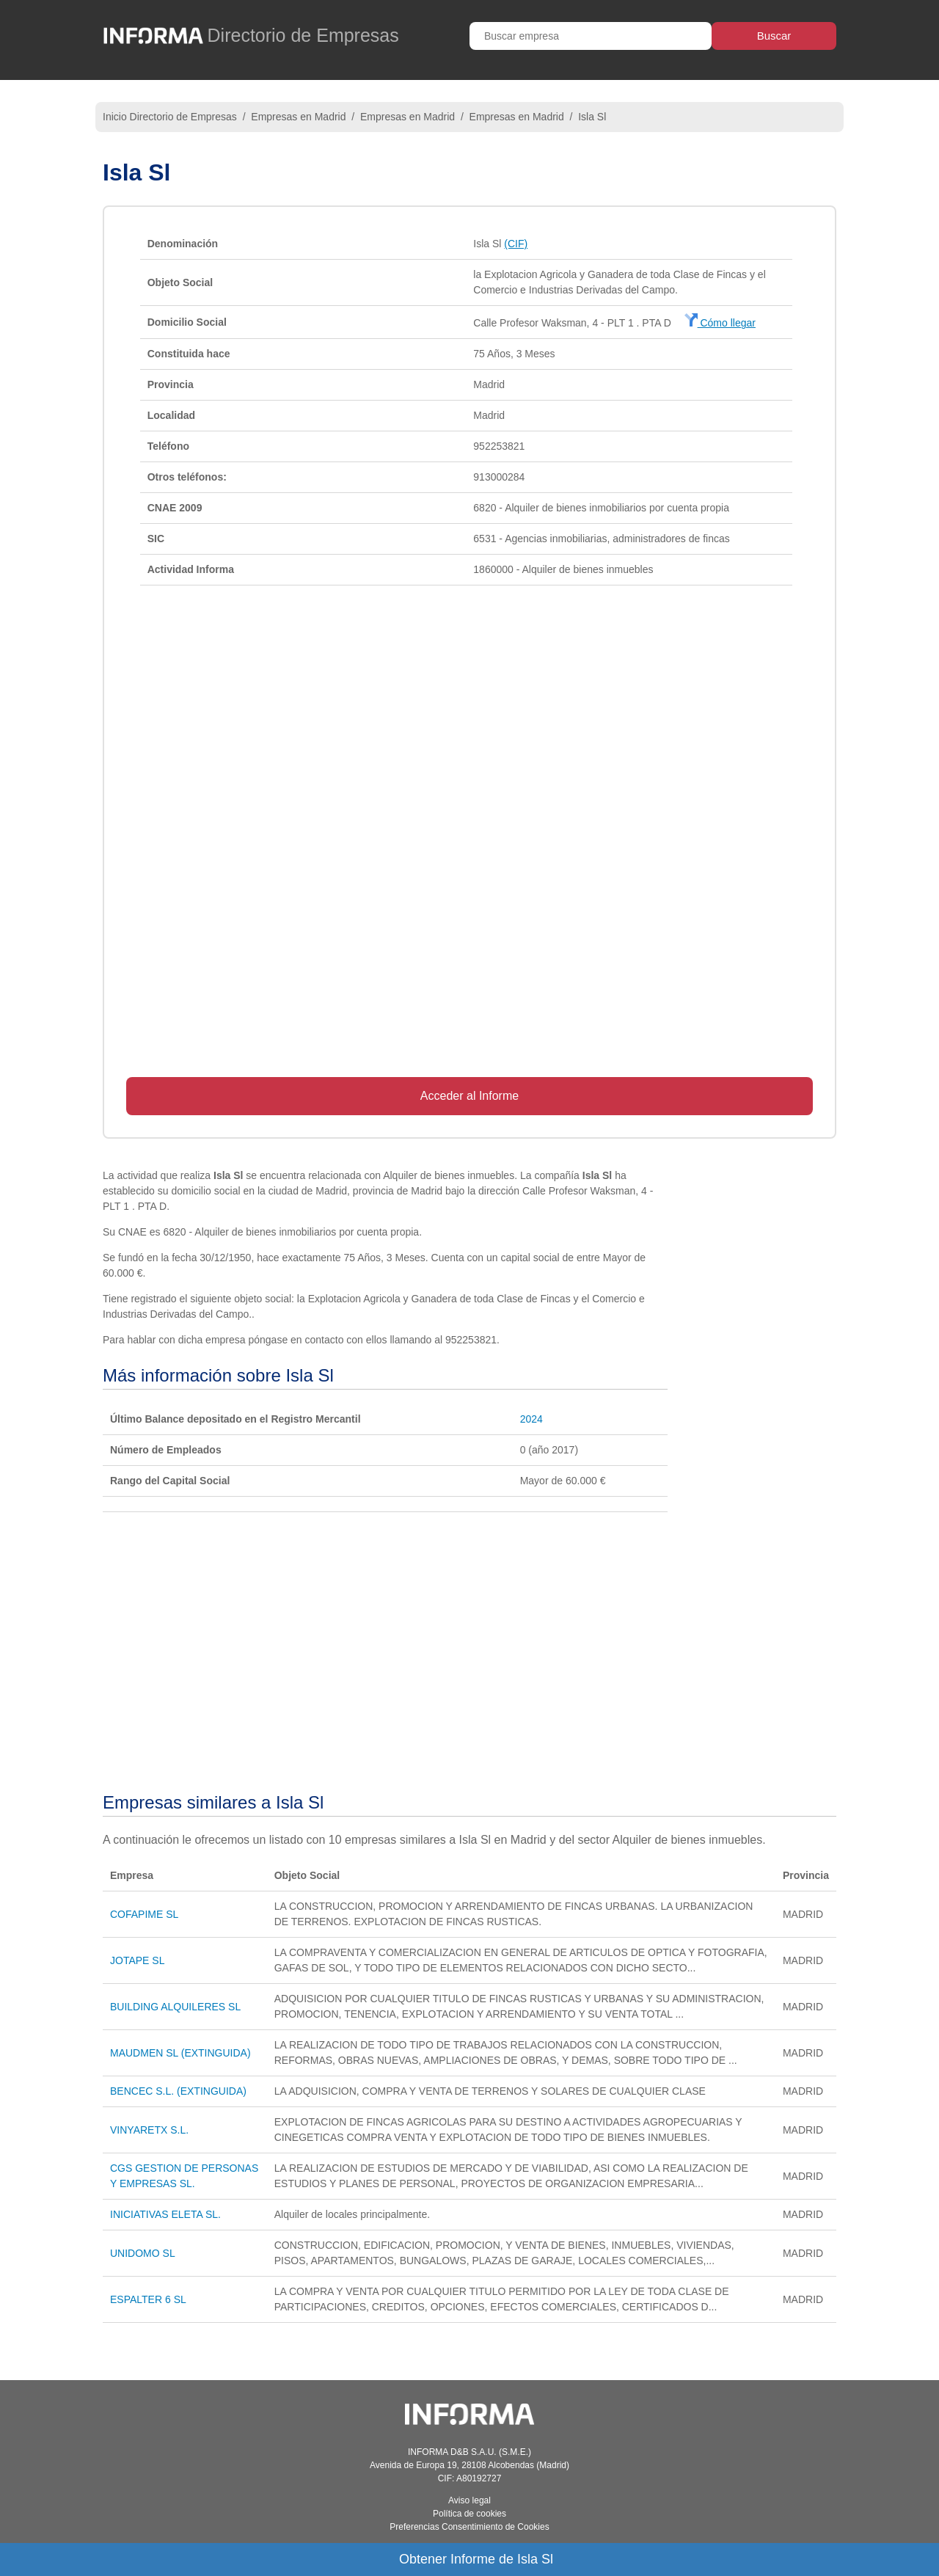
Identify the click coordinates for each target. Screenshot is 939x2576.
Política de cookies (469, 2514)
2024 (531, 1419)
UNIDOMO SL (142, 2253)
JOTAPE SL (137, 1960)
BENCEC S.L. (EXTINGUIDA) (178, 2091)
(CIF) (515, 243)
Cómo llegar (720, 323)
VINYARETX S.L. (149, 2130)
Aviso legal (469, 2500)
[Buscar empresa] (591, 36)
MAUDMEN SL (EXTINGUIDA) (180, 2053)
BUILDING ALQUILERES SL (175, 2007)
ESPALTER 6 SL (148, 2299)
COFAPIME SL (144, 1914)
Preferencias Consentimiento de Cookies (469, 2527)
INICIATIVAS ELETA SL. (165, 2214)
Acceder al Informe (469, 1096)
